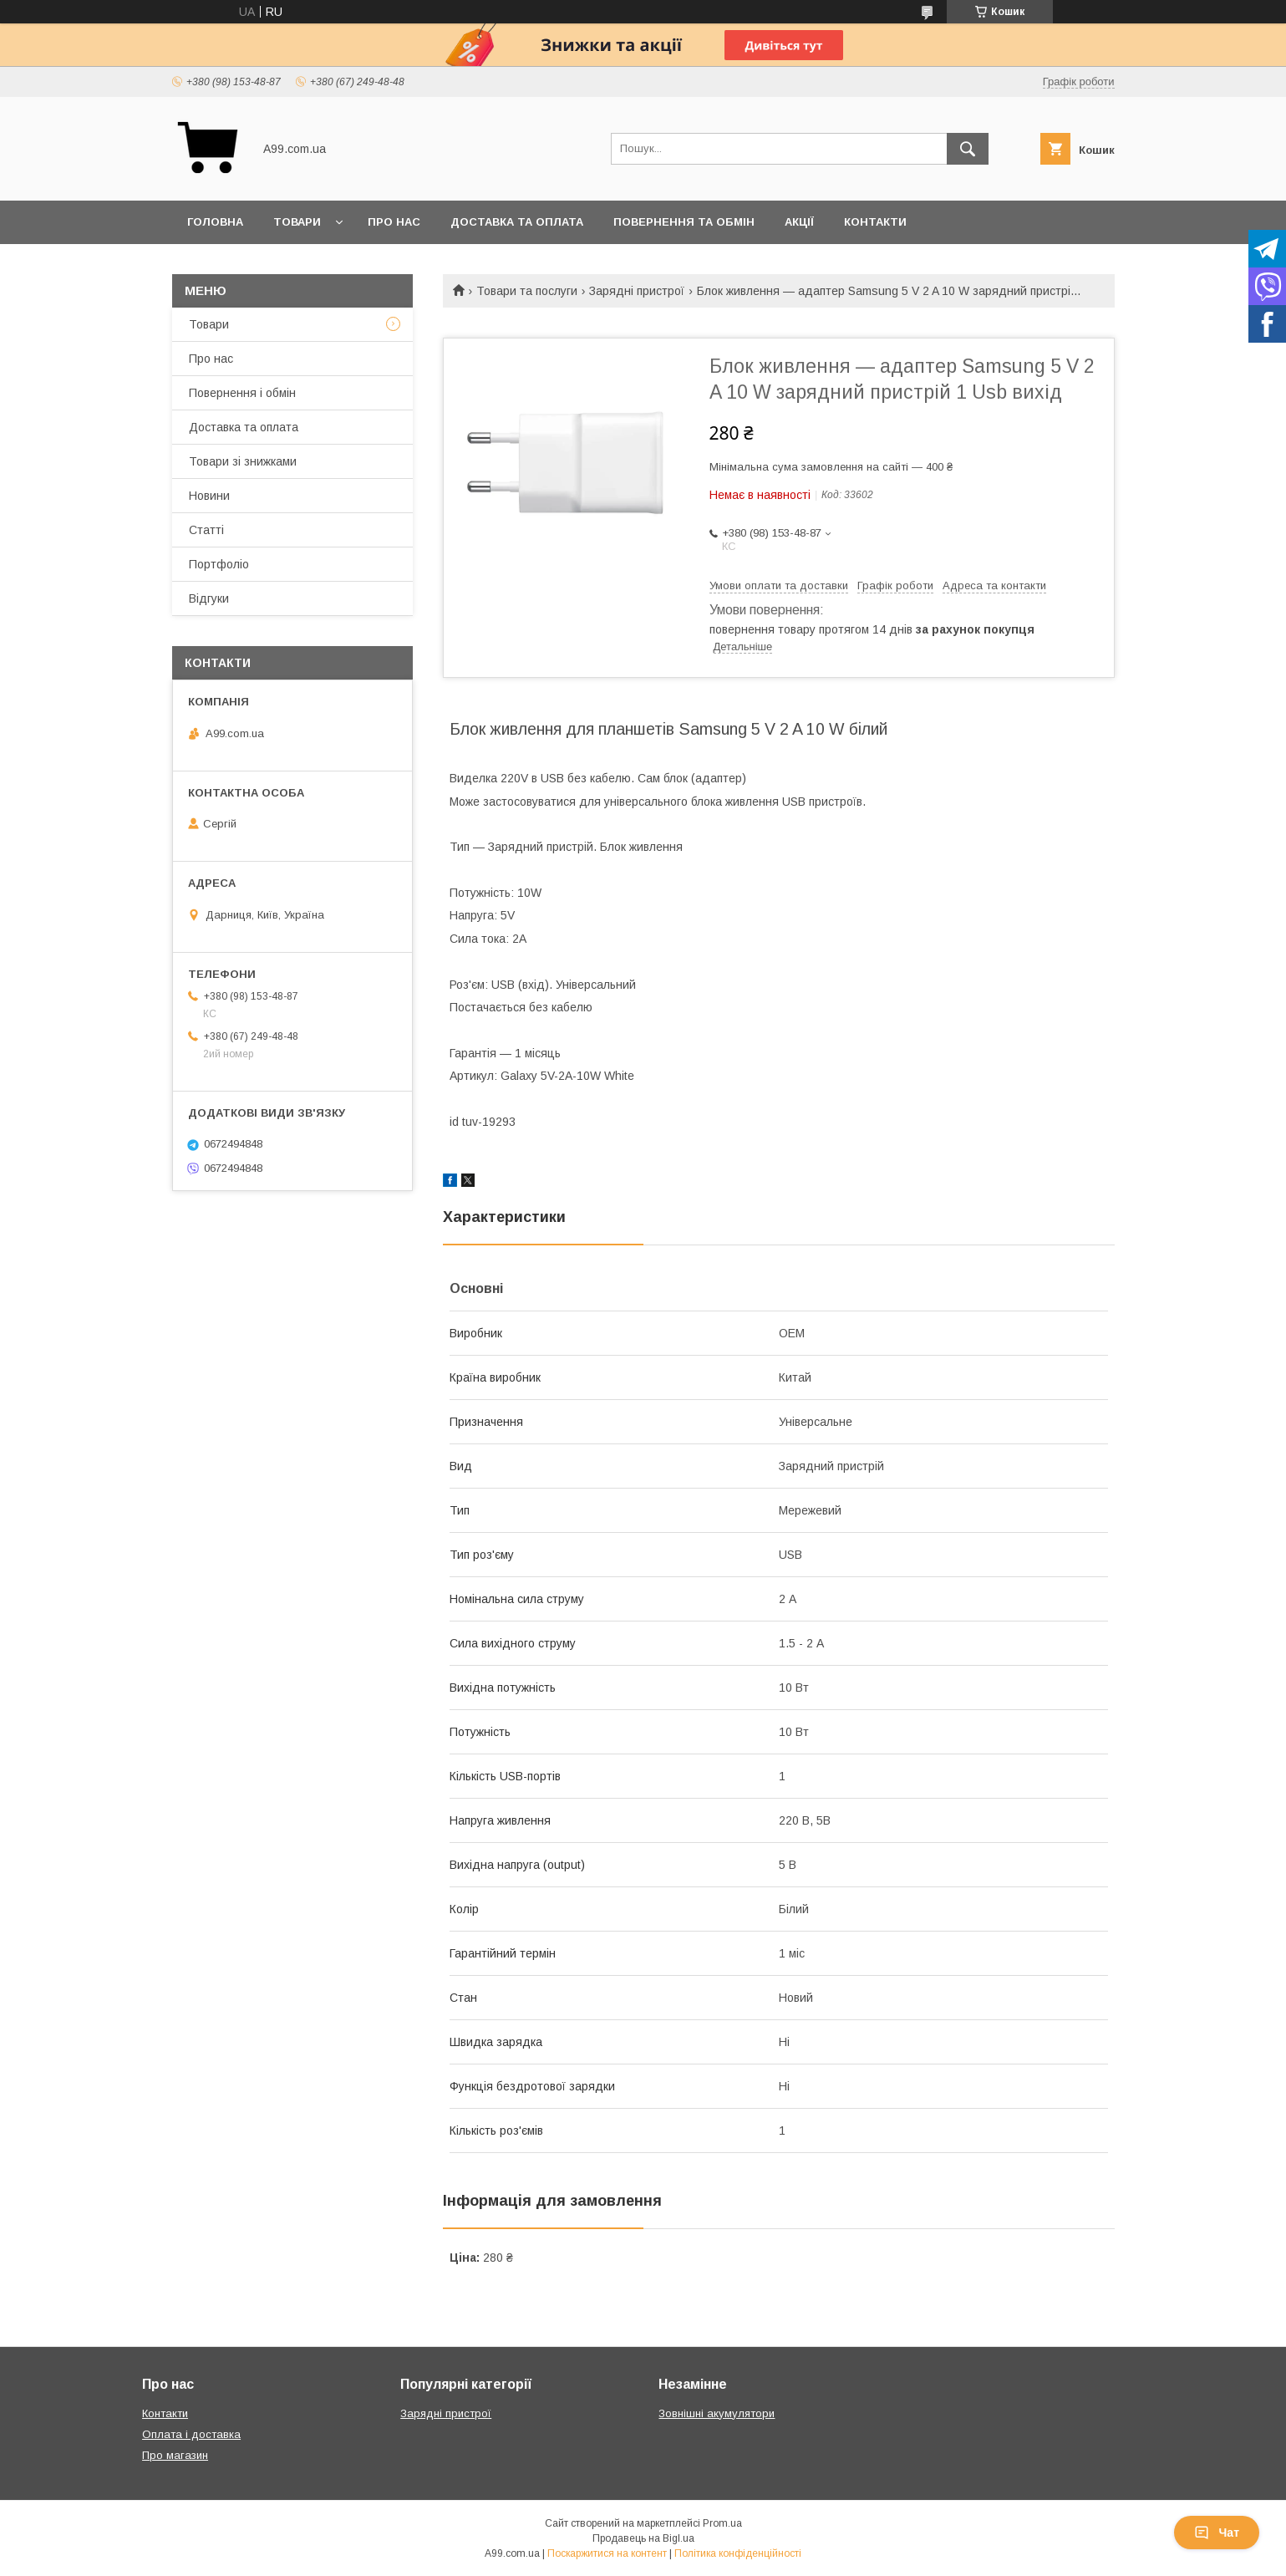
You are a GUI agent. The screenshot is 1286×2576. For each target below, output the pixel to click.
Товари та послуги (526, 291)
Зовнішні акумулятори (716, 2413)
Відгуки (209, 598)
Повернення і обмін (242, 393)
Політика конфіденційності (737, 2553)
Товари (297, 222)
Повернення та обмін (684, 222)
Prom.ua (722, 2523)
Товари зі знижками (243, 461)
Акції (799, 222)
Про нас (394, 222)
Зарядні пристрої (636, 291)
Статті (206, 530)
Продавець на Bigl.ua (643, 2538)
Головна (215, 222)
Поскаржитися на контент (607, 2553)
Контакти (875, 222)
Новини (209, 495)
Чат (1216, 2532)
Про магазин (175, 2455)
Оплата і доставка (191, 2434)
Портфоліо (219, 564)
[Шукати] (968, 149)
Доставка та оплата (516, 222)
